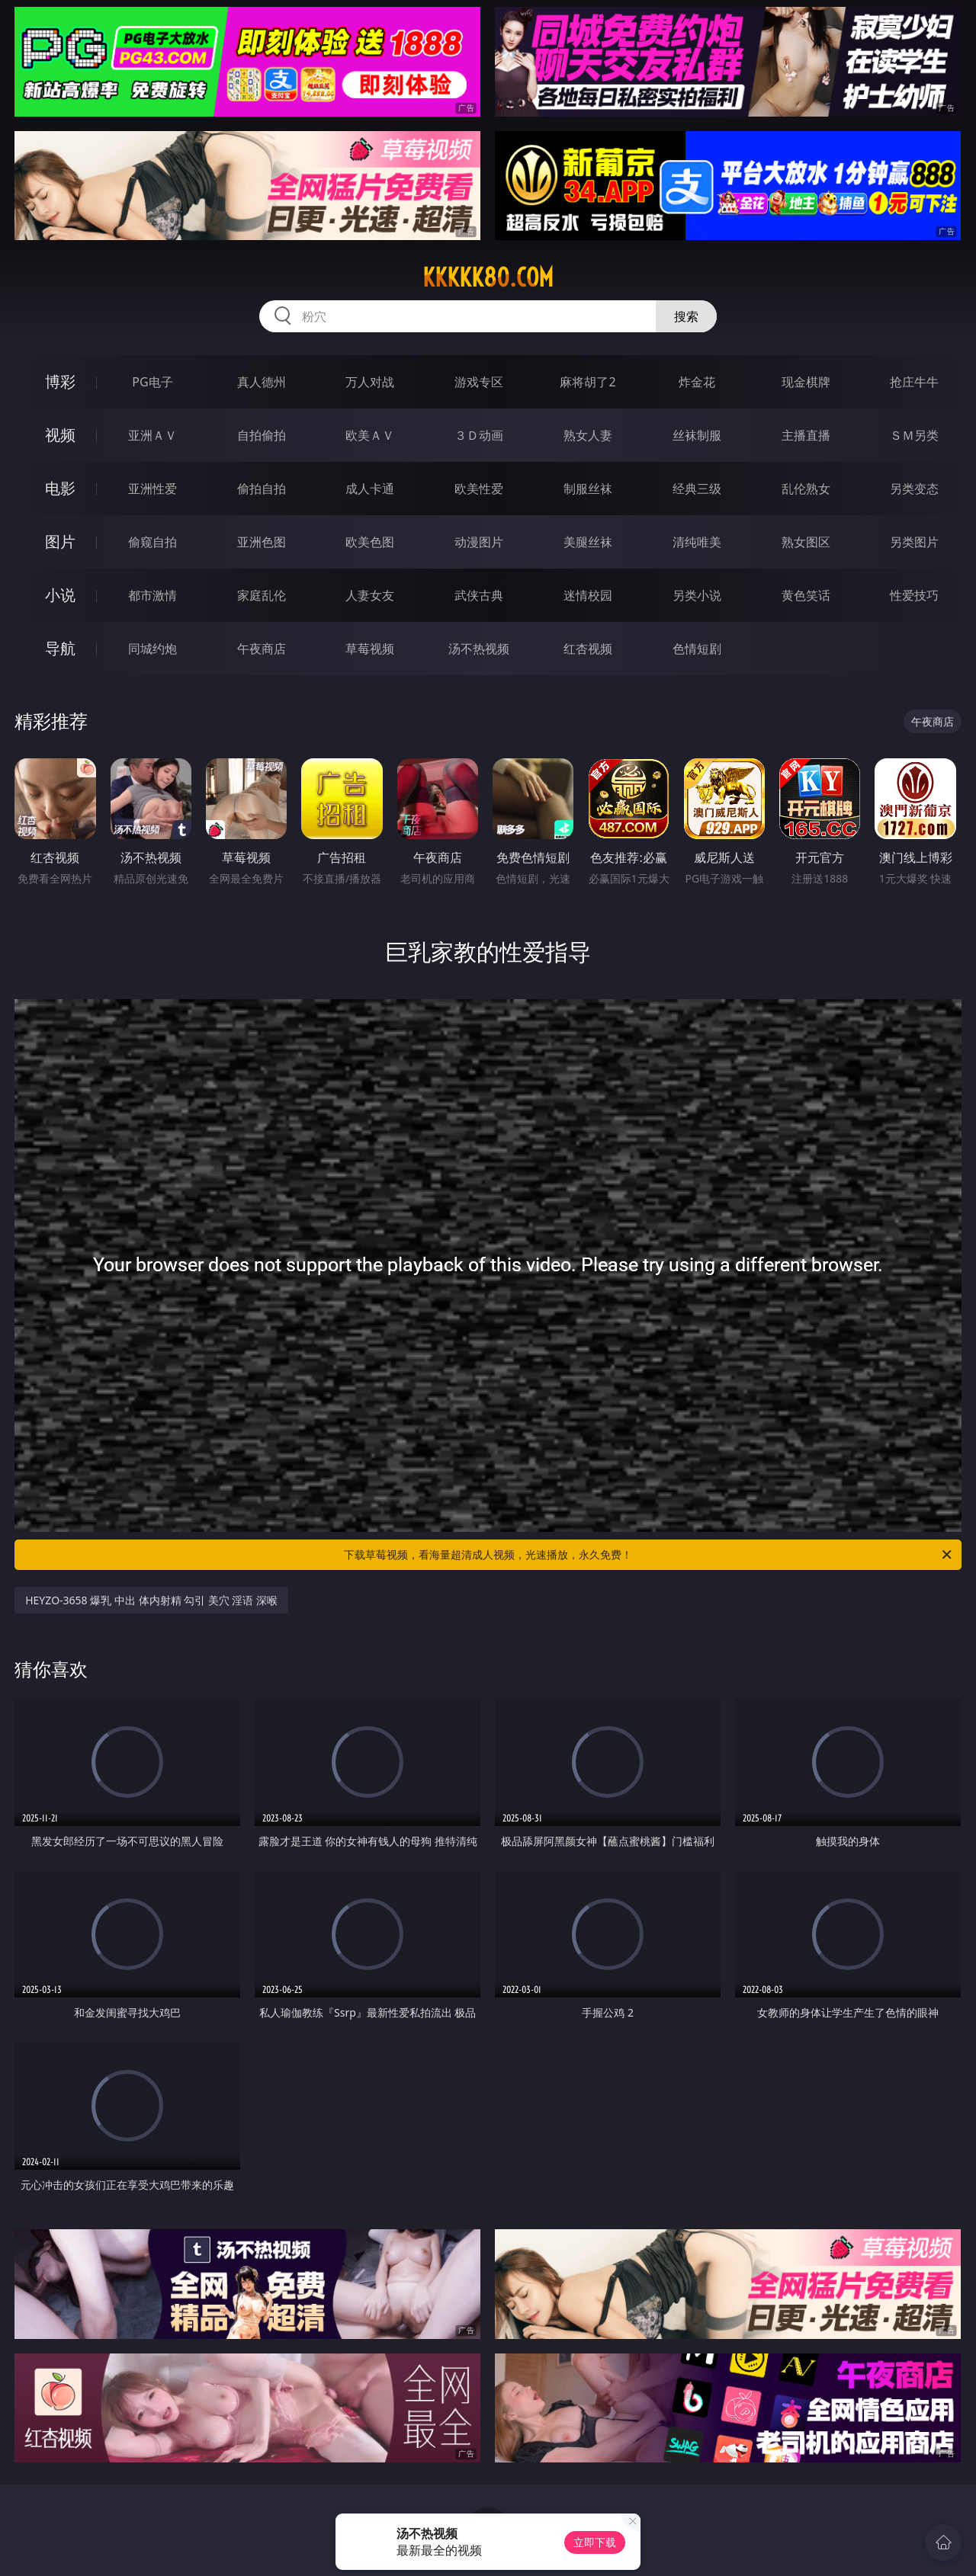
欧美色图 (369, 541)
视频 (60, 435)
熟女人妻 (587, 435)
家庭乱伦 (261, 595)
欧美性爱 (478, 488)
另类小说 (697, 595)
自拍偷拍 (261, 435)
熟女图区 (806, 541)
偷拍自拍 (261, 488)
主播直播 (806, 435)
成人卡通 (369, 488)
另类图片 (914, 541)
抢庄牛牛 (914, 381)
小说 (60, 595)
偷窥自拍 (152, 541)
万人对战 (369, 381)
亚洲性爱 (152, 488)
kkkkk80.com (488, 277)
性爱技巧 (914, 595)
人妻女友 (369, 595)
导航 (60, 648)
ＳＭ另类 (914, 435)
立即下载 (594, 2542)
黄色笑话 (806, 595)
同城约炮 (152, 648)
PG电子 (152, 381)
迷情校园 (587, 595)
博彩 (60, 381)
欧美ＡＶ (369, 435)
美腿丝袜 (587, 541)
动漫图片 (478, 541)
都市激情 (152, 595)
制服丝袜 (587, 488)
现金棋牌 (806, 381)
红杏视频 (587, 648)
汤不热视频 (478, 648)
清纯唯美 (697, 541)
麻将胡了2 (587, 381)
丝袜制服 (697, 435)
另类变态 (914, 488)
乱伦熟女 (806, 488)
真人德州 (261, 381)
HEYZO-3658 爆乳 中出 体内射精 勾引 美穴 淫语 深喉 (151, 1600)
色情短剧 (697, 648)
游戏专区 (478, 381)
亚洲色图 (261, 541)
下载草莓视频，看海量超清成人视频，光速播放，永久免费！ (649, 1555)
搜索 (686, 316)
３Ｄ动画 (478, 435)
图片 (60, 541)
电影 (60, 488)
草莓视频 (369, 648)
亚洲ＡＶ (152, 435)
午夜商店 (261, 648)
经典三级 (697, 488)
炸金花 (697, 381)
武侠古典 (478, 595)
